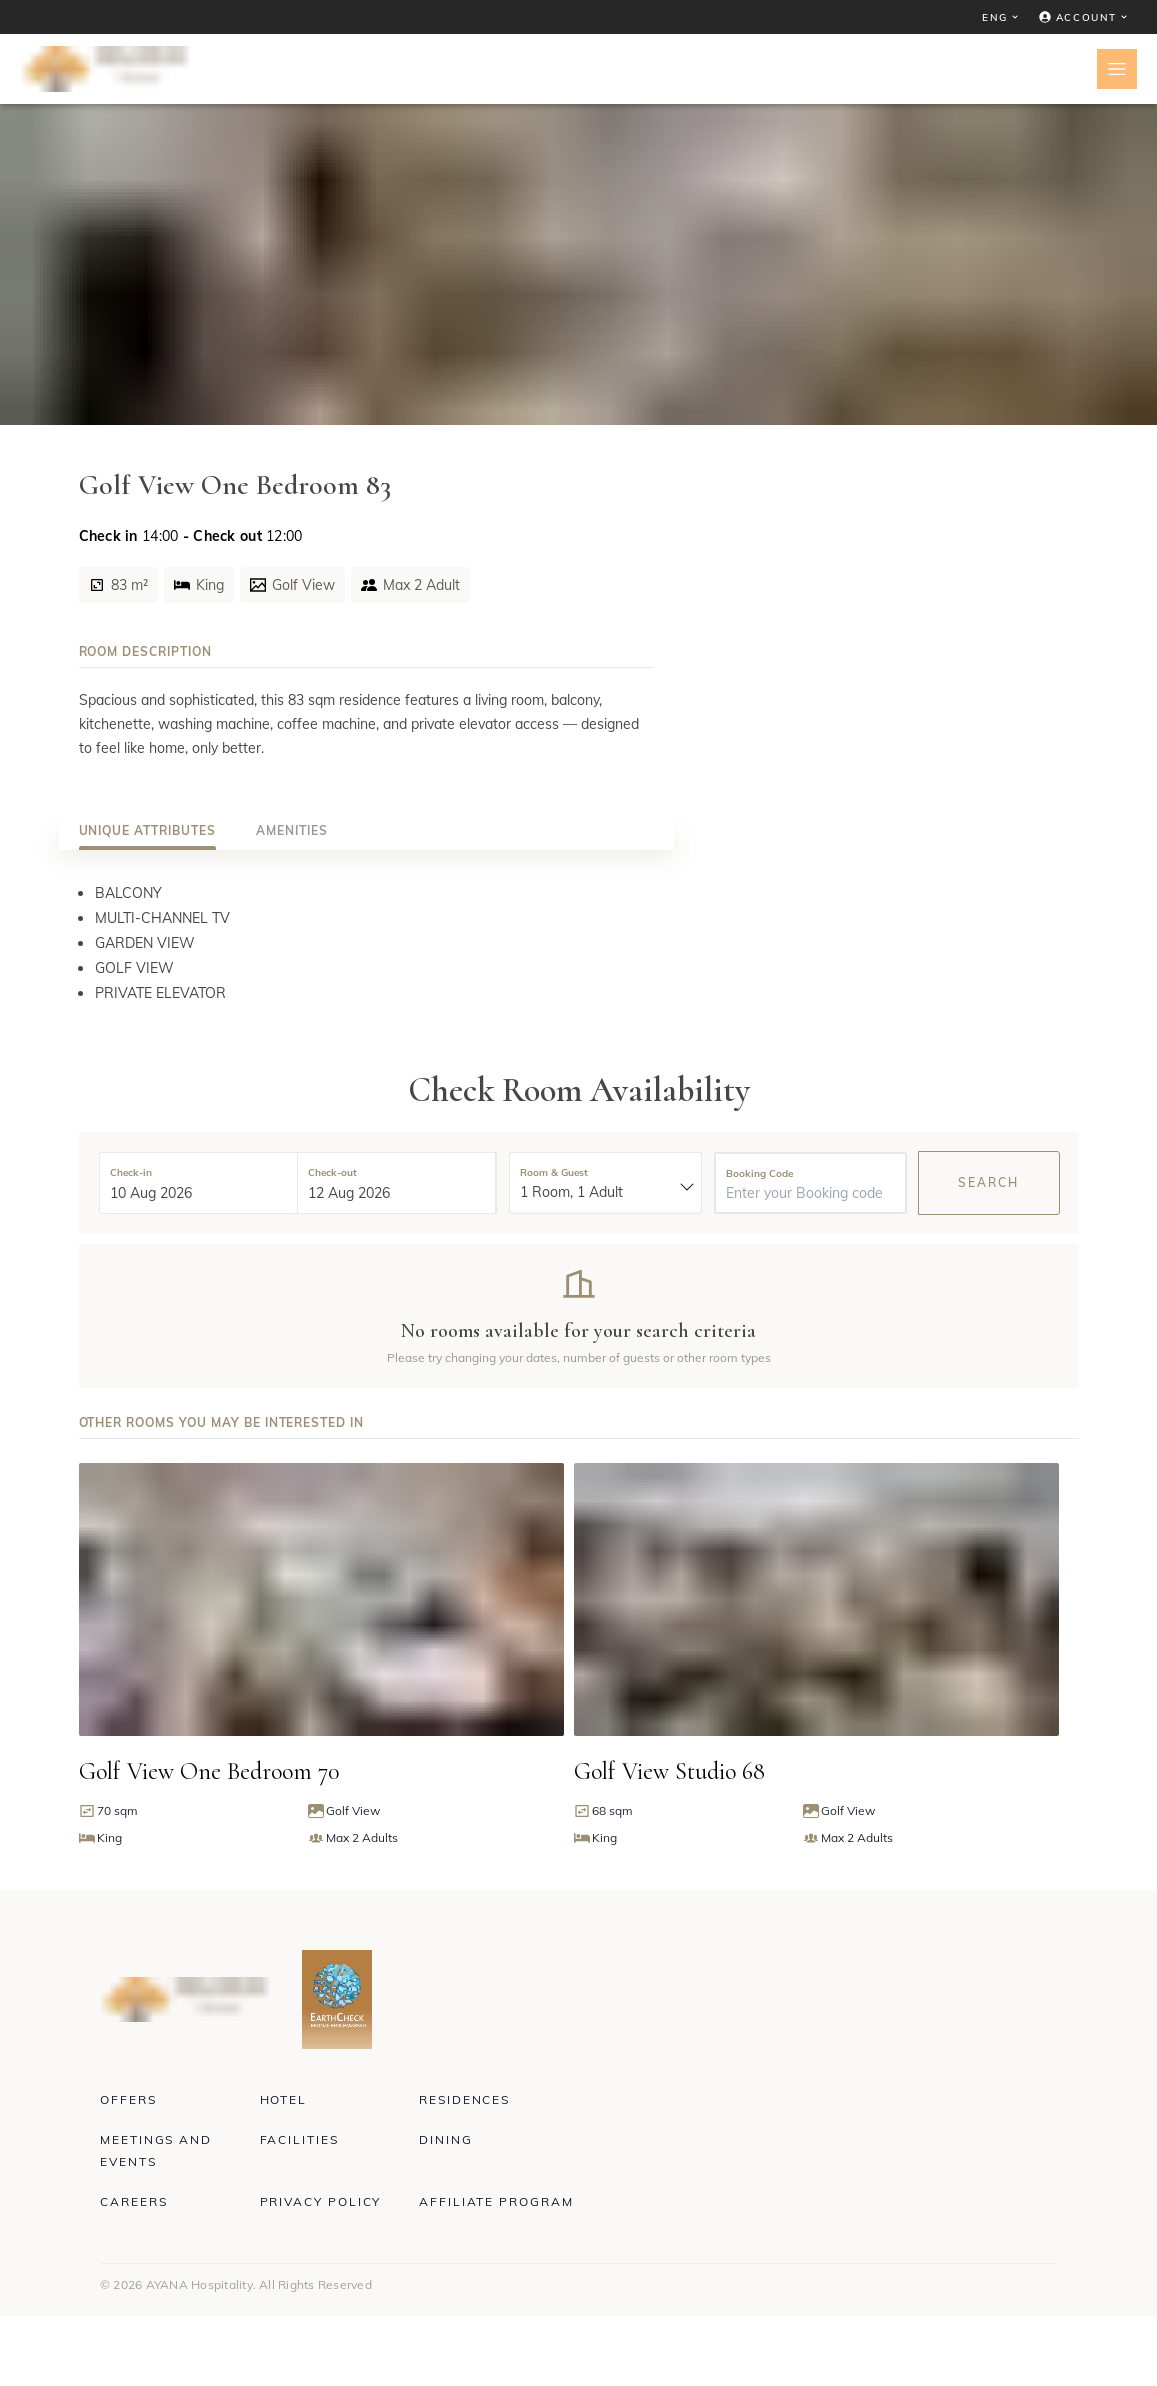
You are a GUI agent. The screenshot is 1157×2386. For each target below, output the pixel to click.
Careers (133, 2201)
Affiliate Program (496, 2201)
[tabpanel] (366, 942)
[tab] (147, 831)
